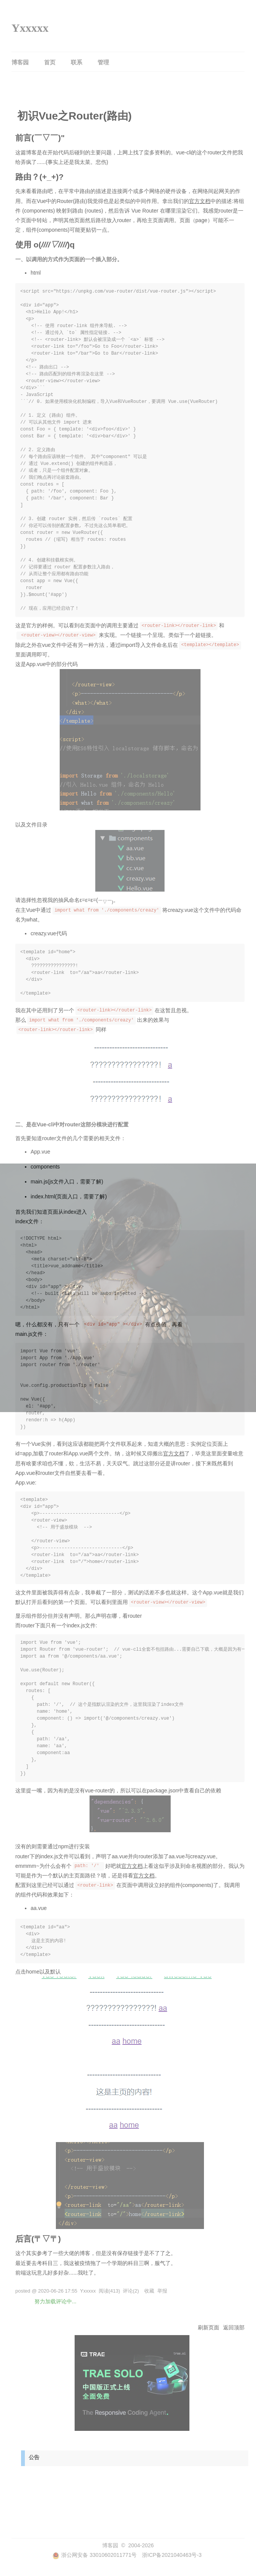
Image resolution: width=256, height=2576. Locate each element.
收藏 (149, 2291)
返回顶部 (234, 2327)
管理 (103, 62)
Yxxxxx (30, 27)
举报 (162, 2291)
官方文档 (199, 201)
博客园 (20, 62)
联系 (76, 62)
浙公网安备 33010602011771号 (94, 2555)
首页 (49, 62)
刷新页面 (208, 2327)
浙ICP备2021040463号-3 (172, 2555)
